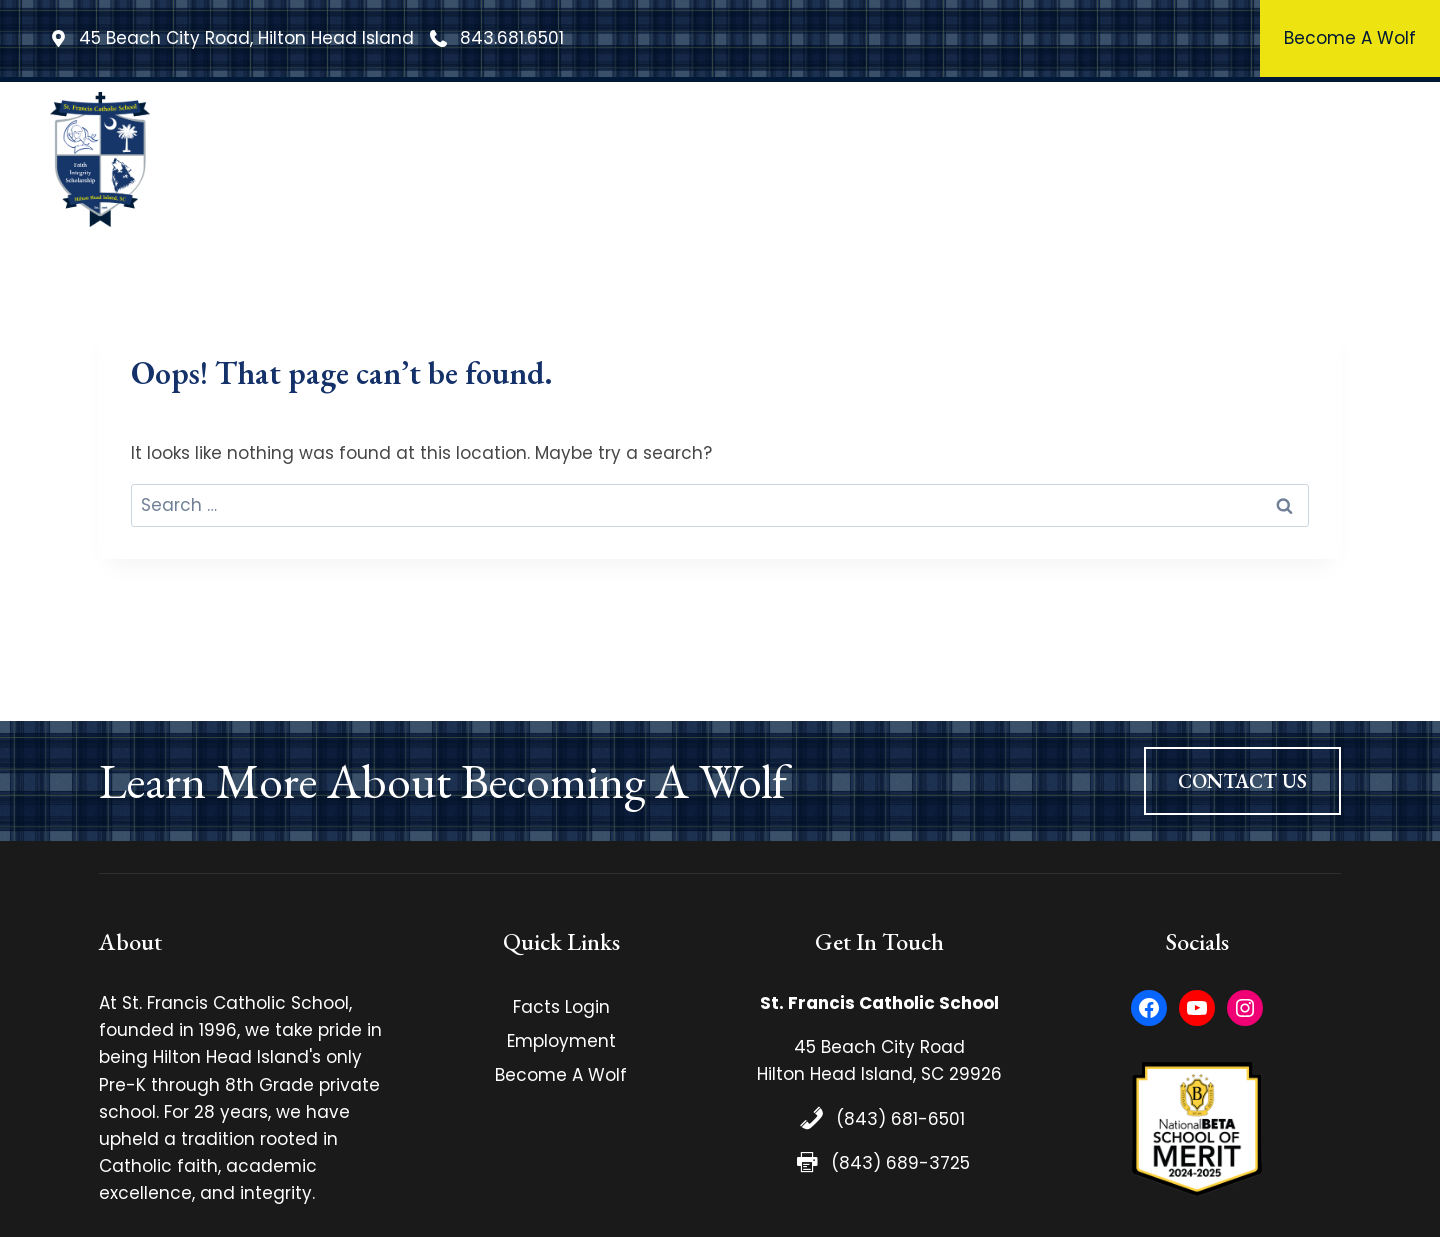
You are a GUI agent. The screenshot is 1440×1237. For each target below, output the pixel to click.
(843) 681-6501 (900, 1119)
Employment (561, 1041)
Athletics (1075, 159)
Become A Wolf (561, 1075)
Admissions (1204, 159)
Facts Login (561, 1007)
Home (402, 159)
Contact (1331, 159)
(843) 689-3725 (900, 1163)
